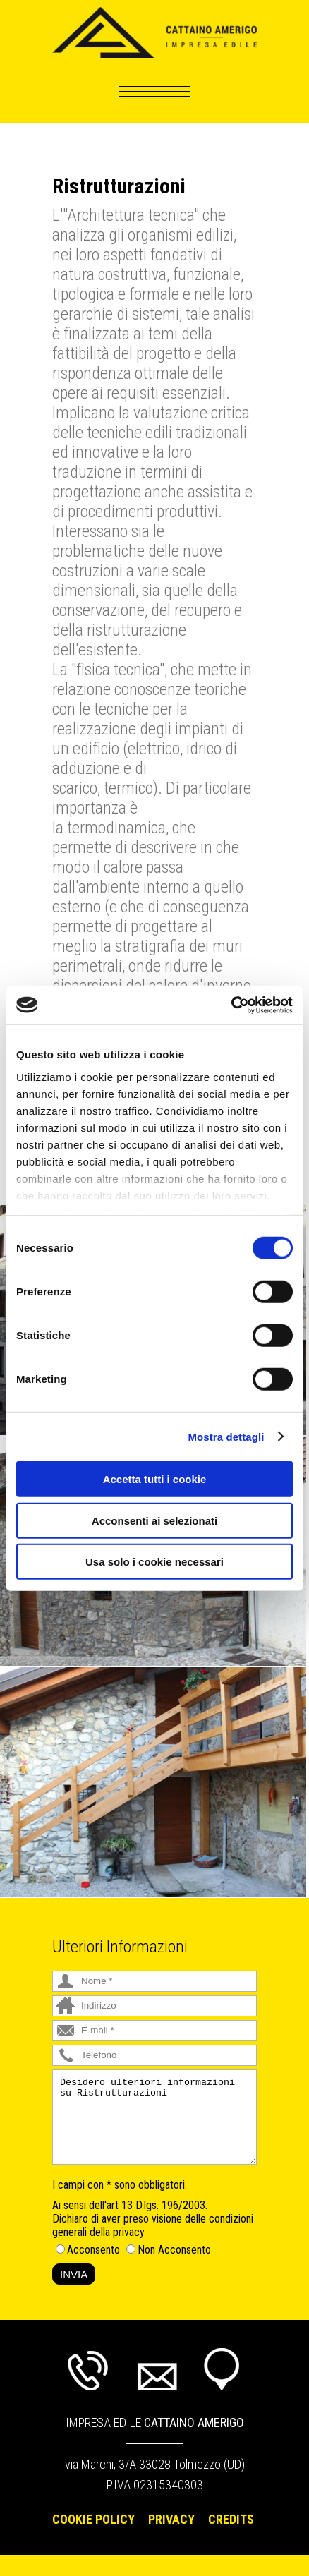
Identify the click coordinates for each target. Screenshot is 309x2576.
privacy (129, 2232)
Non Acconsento (174, 2249)
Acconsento (93, 2249)
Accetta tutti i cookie (155, 1479)
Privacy (171, 2519)
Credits (231, 2519)
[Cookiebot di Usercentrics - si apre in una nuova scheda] (231, 1005)
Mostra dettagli (226, 1436)
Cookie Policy (93, 2519)
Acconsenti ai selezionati (154, 1520)
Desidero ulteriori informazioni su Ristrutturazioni (154, 2117)
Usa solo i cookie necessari (154, 1562)
